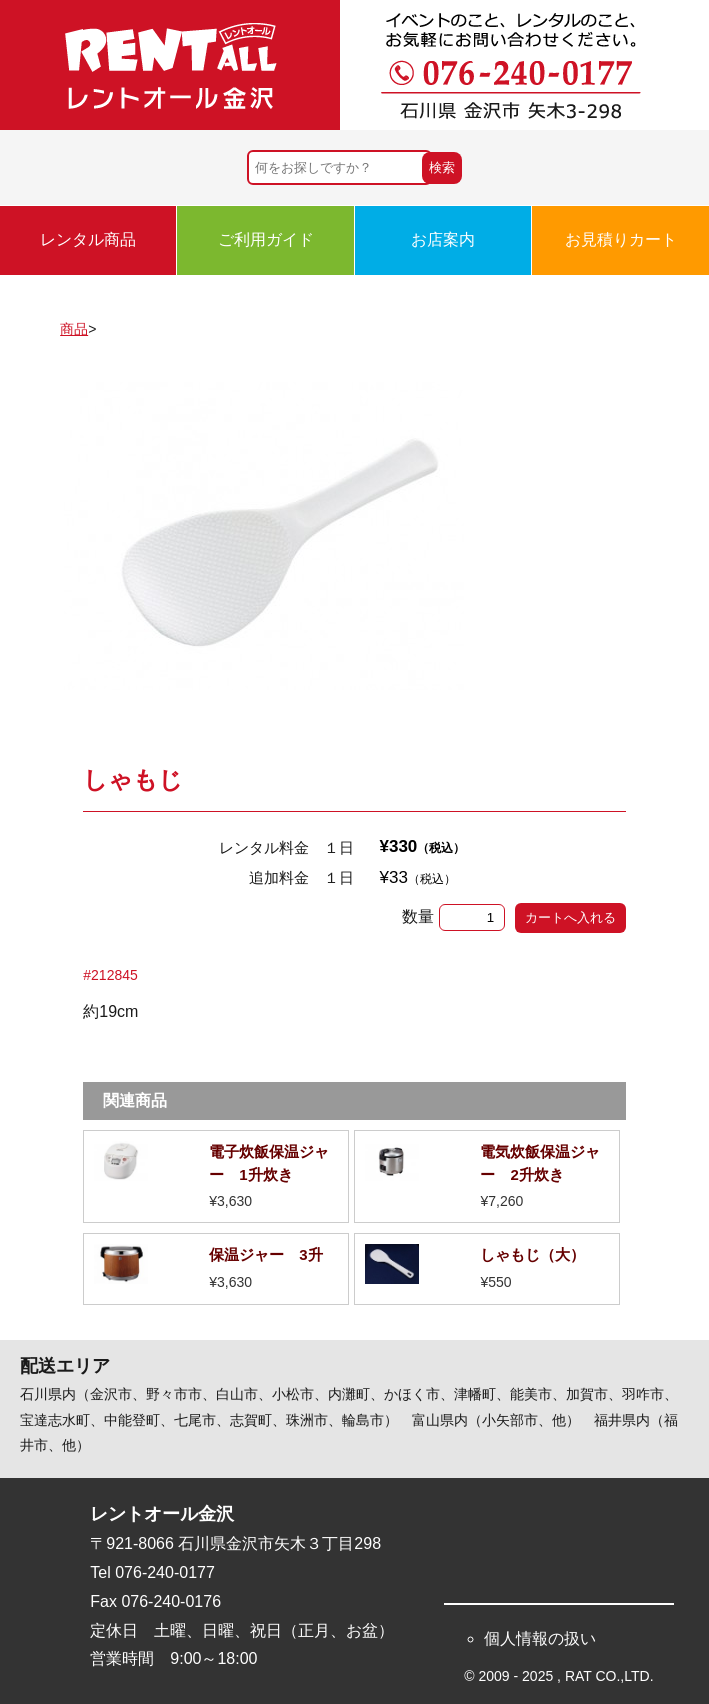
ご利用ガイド (266, 239)
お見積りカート (621, 239)
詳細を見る (216, 1176)
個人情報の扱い (540, 1638)
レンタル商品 (88, 239)
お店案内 (443, 239)
